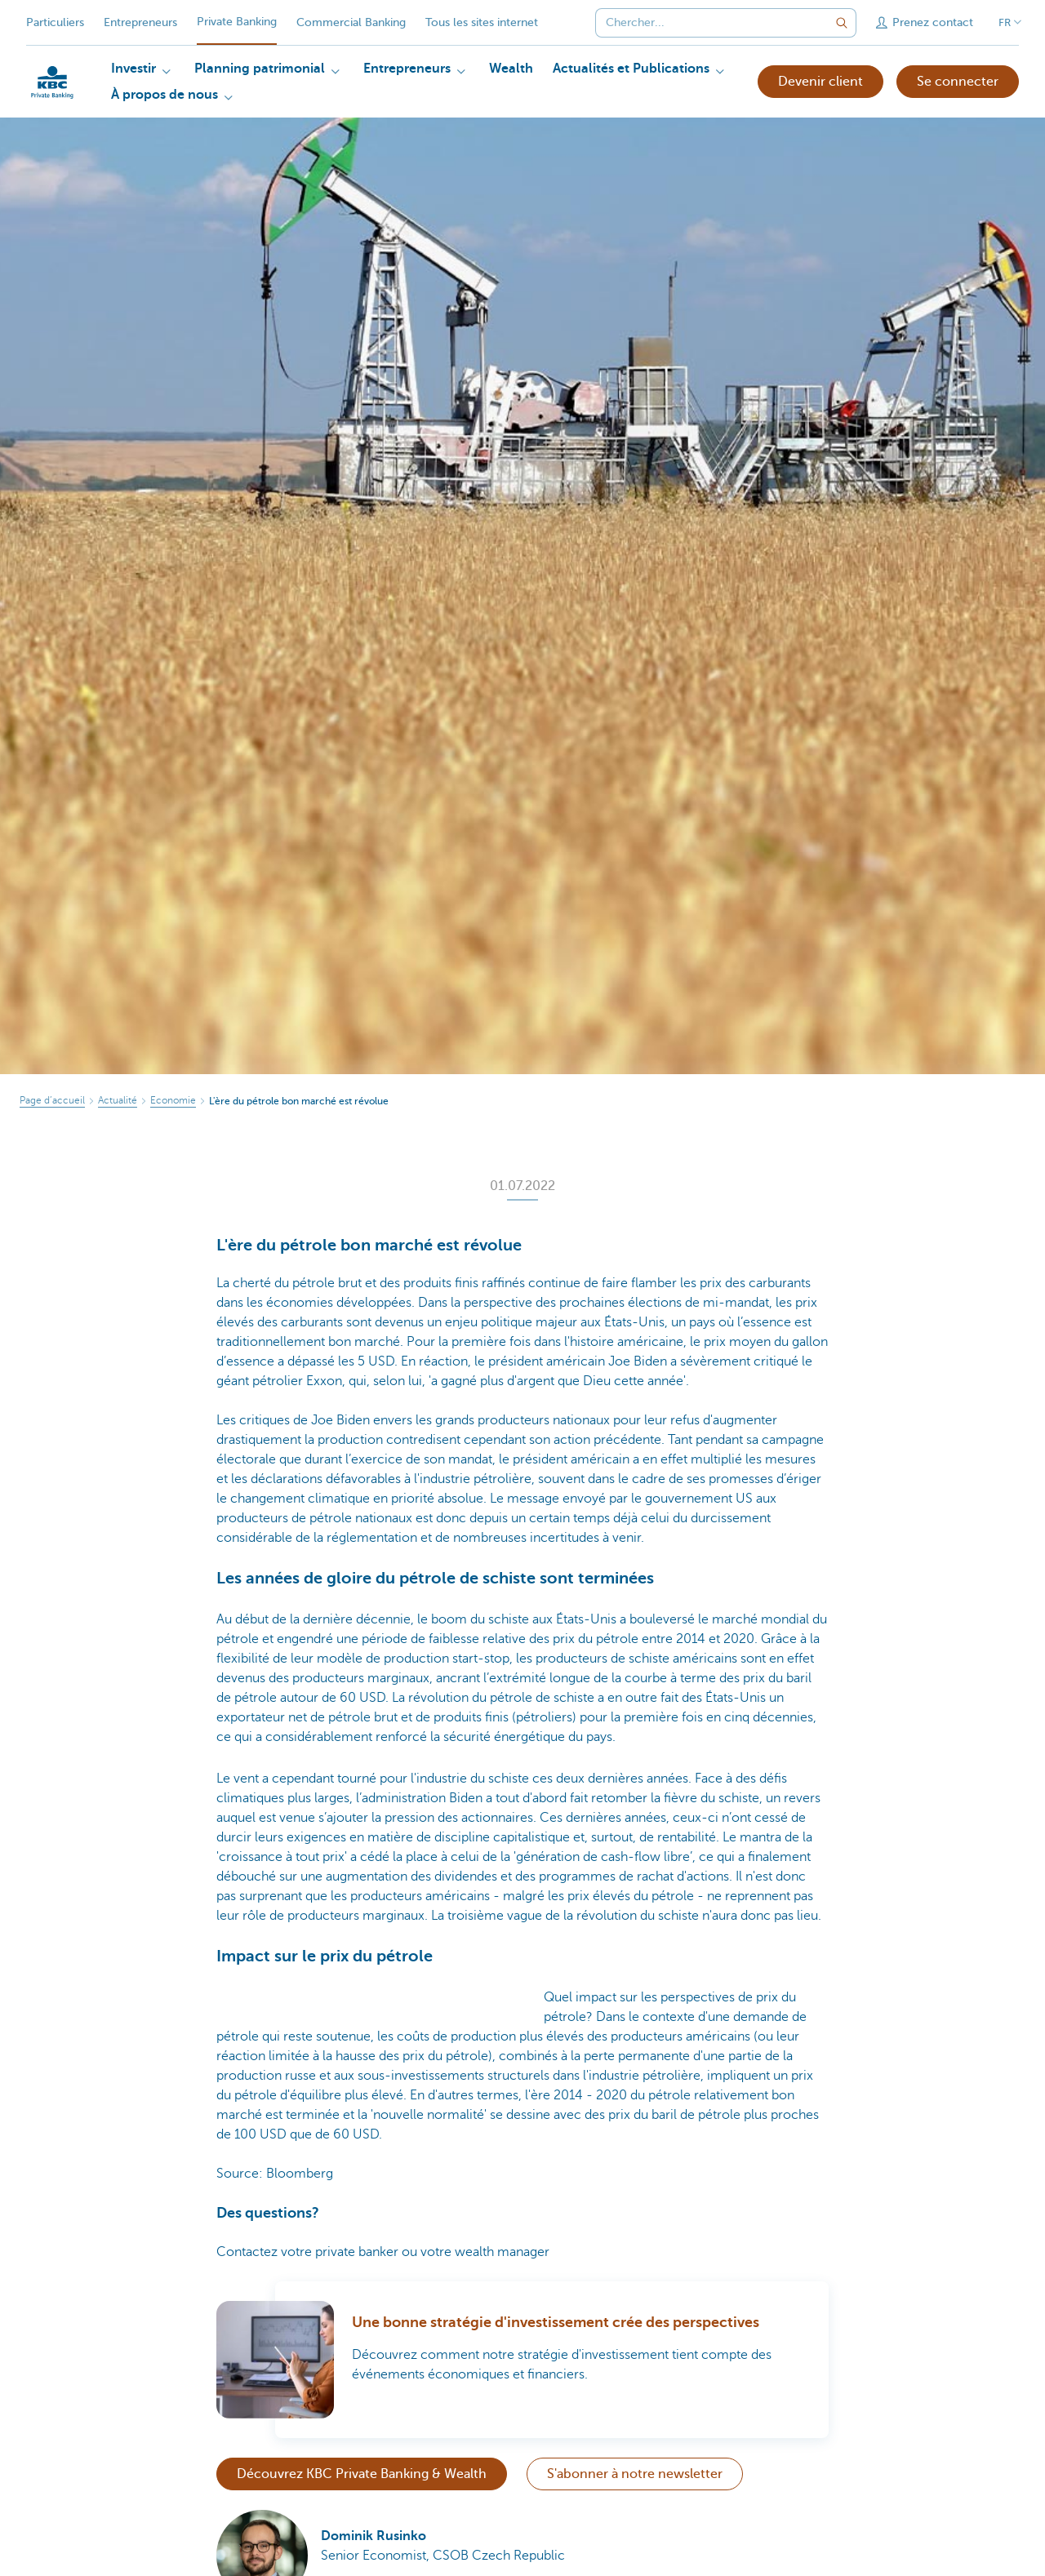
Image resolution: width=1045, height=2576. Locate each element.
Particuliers (55, 22)
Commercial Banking (351, 22)
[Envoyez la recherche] (841, 23)
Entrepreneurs (140, 22)
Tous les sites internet (481, 22)
